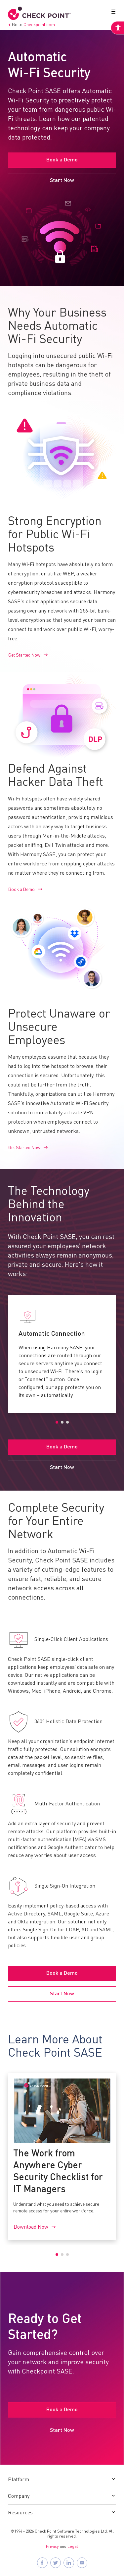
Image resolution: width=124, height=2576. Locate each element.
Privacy (52, 2547)
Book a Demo (62, 160)
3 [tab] (67, 1422)
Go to (31, 25)
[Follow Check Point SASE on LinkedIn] (68, 2562)
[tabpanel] (62, 1354)
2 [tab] (62, 1422)
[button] (112, 13)
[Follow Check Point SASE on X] (55, 2562)
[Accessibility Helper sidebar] (117, 27)
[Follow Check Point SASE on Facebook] (42, 2562)
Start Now (62, 180)
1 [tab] (57, 1422)
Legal (72, 2547)
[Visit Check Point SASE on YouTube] (82, 2562)
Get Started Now (24, 655)
